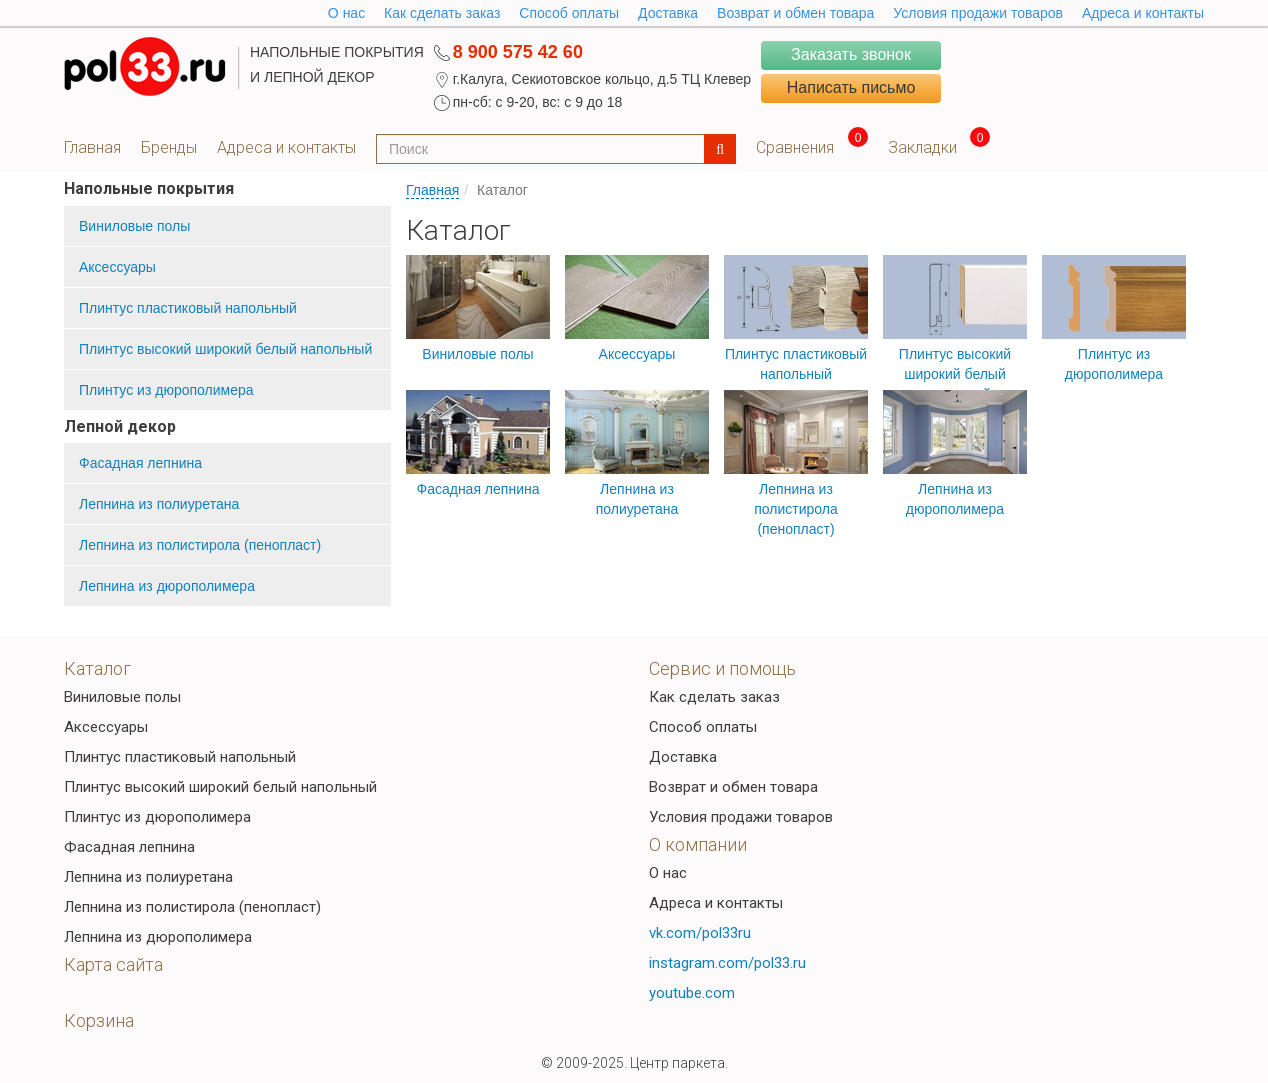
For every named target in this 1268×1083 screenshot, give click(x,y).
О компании (698, 844)
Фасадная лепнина (140, 463)
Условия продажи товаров (978, 13)
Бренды (169, 147)
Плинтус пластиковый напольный (188, 308)
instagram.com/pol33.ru (727, 963)
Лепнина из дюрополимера (167, 586)
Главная (92, 147)
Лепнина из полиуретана (159, 504)
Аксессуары (117, 267)
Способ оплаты (569, 13)
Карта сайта (113, 964)
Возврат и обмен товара (795, 13)
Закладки (922, 147)
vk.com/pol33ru (700, 933)
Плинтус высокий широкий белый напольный (225, 349)
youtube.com (692, 993)
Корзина (99, 1020)
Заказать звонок (851, 54)
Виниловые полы (134, 226)
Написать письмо (851, 87)
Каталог (97, 668)
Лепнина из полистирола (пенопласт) (200, 545)
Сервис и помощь (722, 668)
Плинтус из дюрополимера (166, 390)
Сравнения (795, 147)
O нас (346, 13)
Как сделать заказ (442, 13)
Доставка (668, 13)
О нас (668, 873)
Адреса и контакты (1143, 13)
